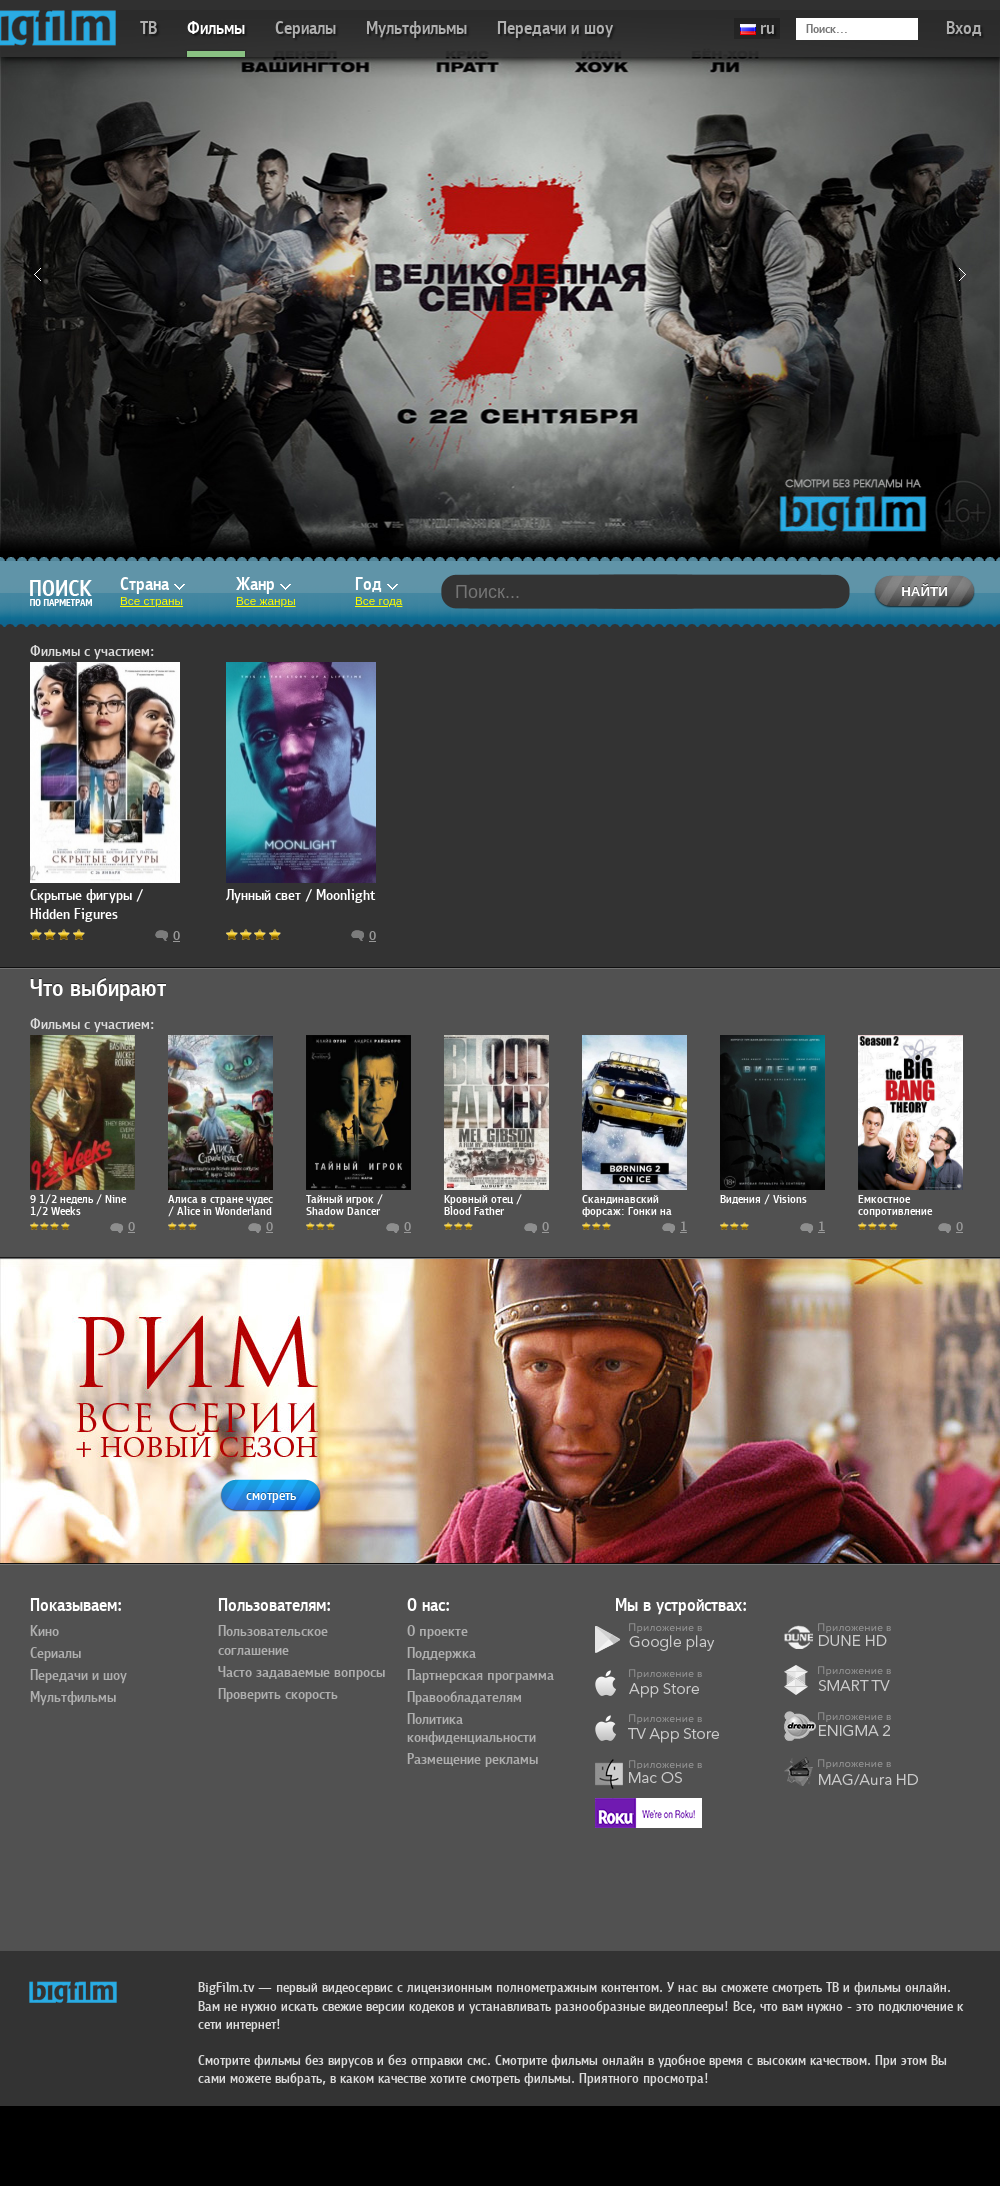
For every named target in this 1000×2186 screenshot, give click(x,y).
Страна (152, 584)
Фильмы (216, 28)
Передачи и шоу (555, 28)
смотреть (271, 1495)
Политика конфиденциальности (471, 1729)
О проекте (437, 1632)
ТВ (148, 28)
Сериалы (305, 28)
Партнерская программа (480, 1676)
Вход (964, 28)
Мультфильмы (416, 28)
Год (376, 584)
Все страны (151, 601)
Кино (44, 1632)
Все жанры (266, 601)
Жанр (263, 584)
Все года (378, 601)
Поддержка (441, 1654)
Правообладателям (464, 1698)
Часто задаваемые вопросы (301, 1673)
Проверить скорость (278, 1695)
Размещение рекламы (472, 1760)
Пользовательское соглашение (273, 1641)
